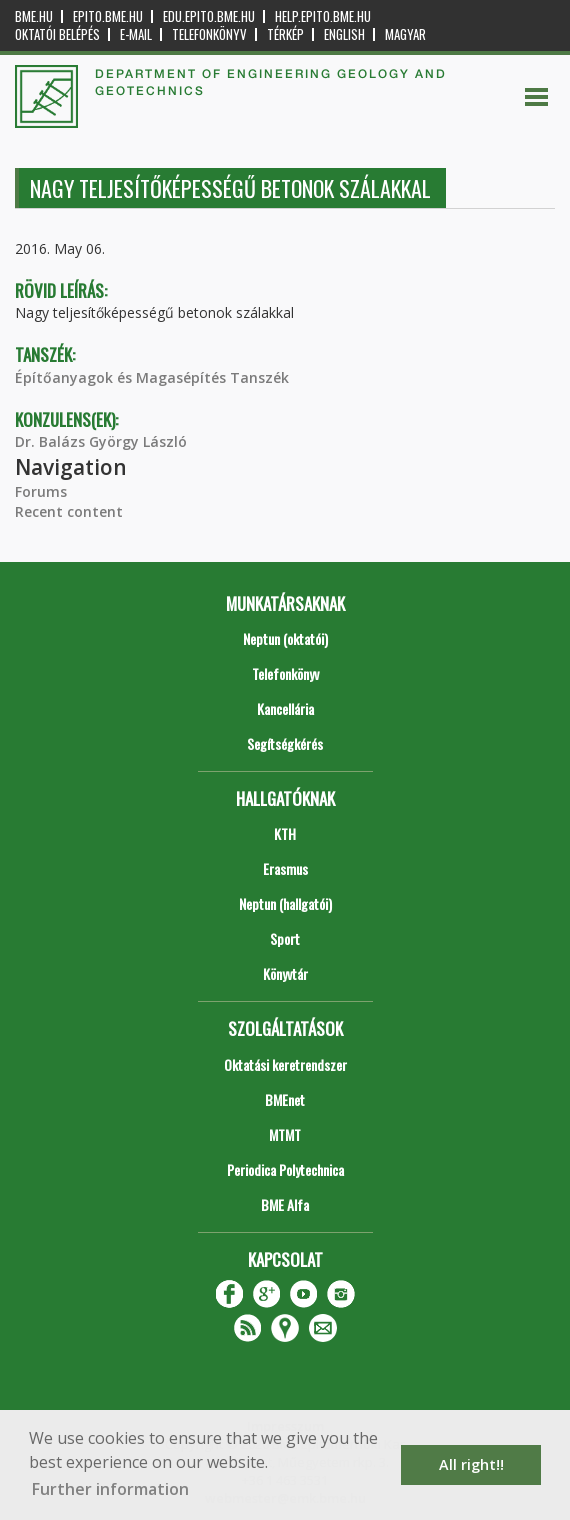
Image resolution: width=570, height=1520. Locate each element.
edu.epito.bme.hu (209, 16)
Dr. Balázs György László (101, 441)
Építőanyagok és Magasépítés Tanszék (152, 377)
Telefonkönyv (209, 34)
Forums (41, 491)
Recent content (69, 511)
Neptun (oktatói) (285, 638)
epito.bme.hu (108, 16)
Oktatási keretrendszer (285, 1064)
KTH (285, 833)
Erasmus (285, 868)
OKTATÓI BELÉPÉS (57, 34)
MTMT (285, 1134)
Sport (285, 938)
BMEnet (285, 1099)
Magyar (405, 34)
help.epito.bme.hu (323, 16)
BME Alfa (285, 1204)
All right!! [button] (471, 1464)
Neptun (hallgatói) (285, 903)
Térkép (285, 34)
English (344, 34)
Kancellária (285, 708)
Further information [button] (110, 1489)
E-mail (136, 34)
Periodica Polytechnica (285, 1169)
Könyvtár (285, 973)
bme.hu (34, 16)
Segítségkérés (285, 743)
